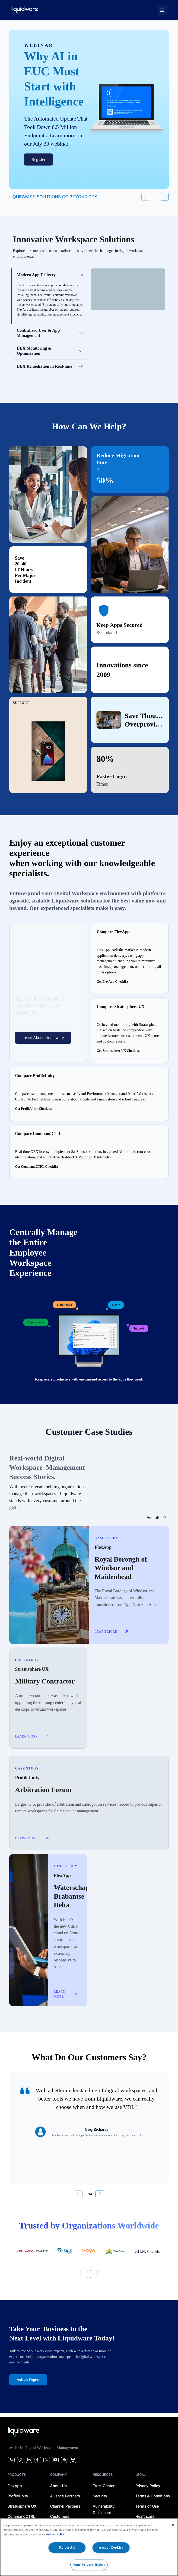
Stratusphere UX (21, 2506)
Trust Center (103, 2486)
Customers (59, 2516)
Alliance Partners (65, 2496)
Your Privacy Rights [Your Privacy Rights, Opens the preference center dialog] (89, 2564)
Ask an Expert (28, 2380)
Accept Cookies (111, 2547)
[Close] (173, 2525)
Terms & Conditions (152, 2496)
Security (100, 2496)
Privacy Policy (147, 2486)
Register (38, 159)
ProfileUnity (17, 2496)
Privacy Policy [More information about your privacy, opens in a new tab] (55, 2534)
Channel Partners (65, 2506)
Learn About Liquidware (43, 1037)
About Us (58, 2486)
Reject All (67, 2547)
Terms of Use (147, 2506)
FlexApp (14, 2486)
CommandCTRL (21, 2516)
